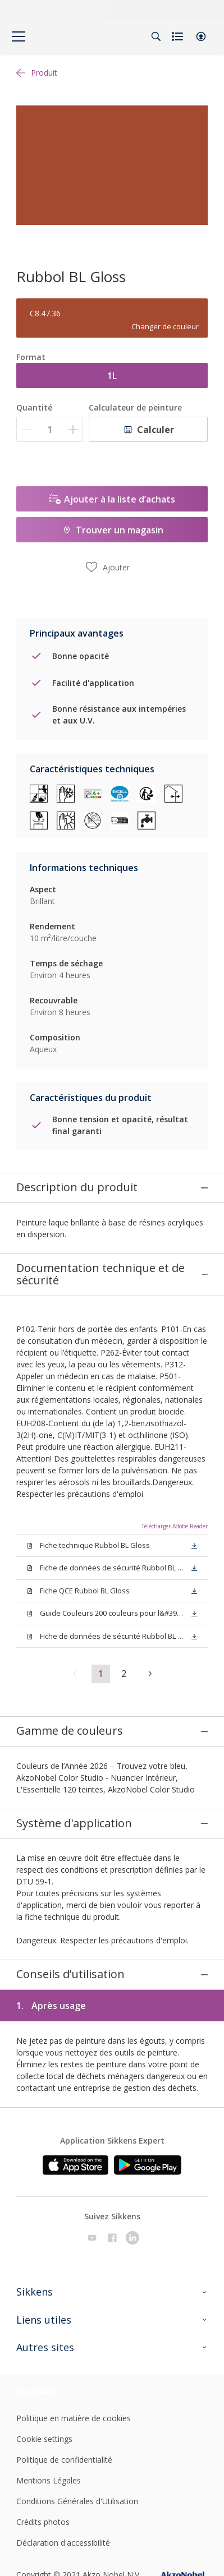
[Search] (156, 36)
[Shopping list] (178, 36)
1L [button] (112, 376)
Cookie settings (44, 2363)
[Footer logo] (48, 2315)
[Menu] (18, 36)
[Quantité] (49, 429)
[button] (201, 36)
